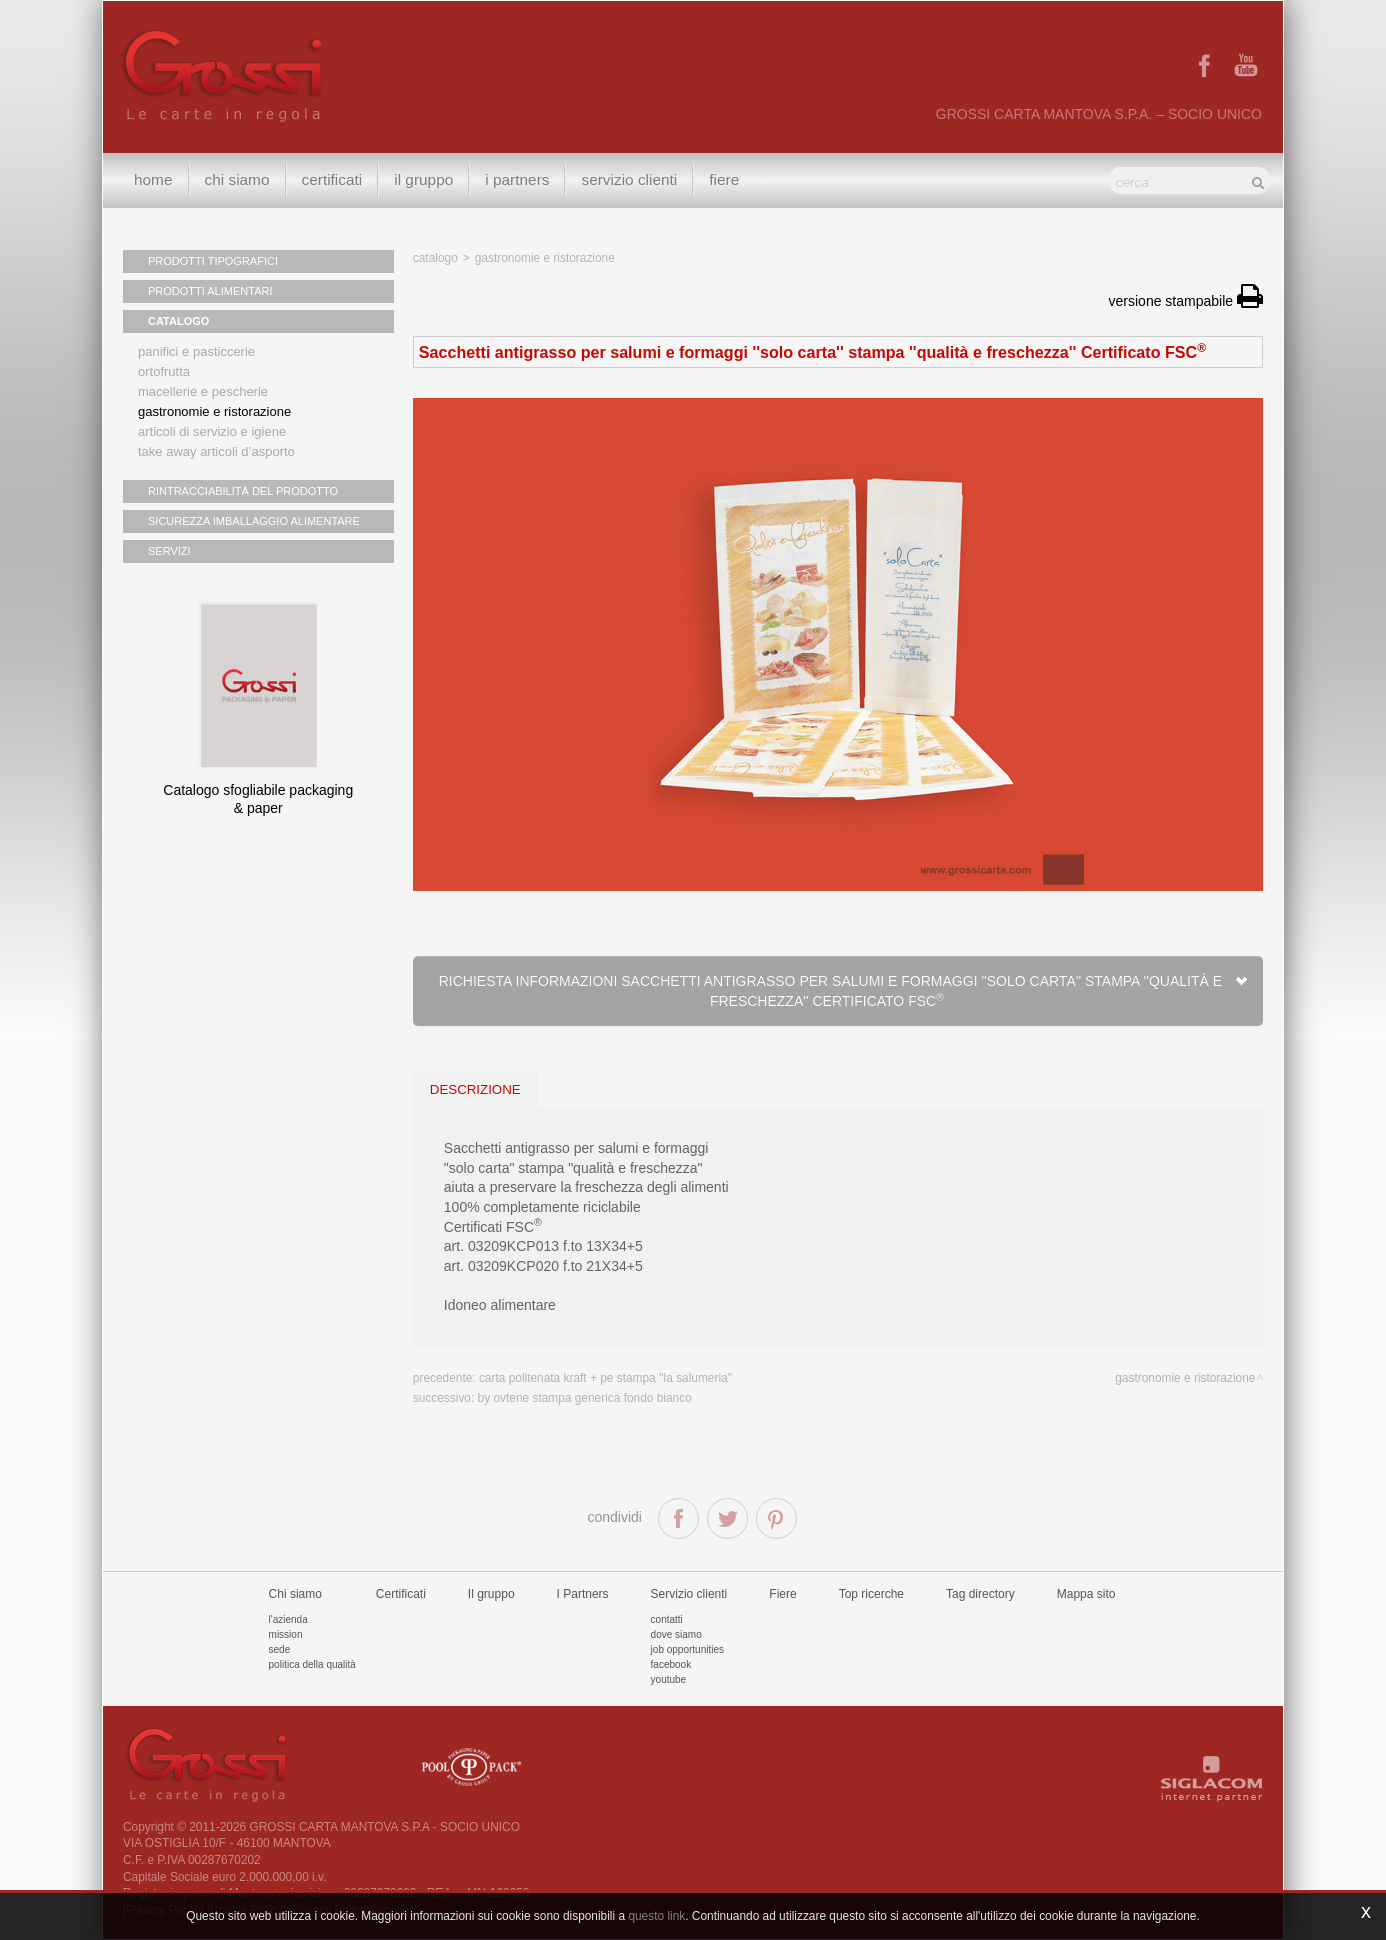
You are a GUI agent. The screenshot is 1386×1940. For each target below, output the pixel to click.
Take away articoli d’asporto (216, 451)
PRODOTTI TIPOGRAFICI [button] (213, 261)
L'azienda (288, 1619)
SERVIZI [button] (169, 551)
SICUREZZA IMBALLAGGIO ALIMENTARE (254, 521)
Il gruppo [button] (423, 179)
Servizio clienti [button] (629, 179)
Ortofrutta (164, 371)
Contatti (667, 1619)
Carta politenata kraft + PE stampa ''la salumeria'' (605, 1378)
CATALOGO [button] (178, 321)
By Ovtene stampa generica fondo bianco (585, 1398)
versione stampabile (1186, 301)
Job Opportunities (687, 1649)
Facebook (671, 1664)
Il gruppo (491, 1594)
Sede (280, 1649)
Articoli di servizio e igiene (212, 431)
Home (153, 179)
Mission (286, 1634)
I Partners (517, 179)
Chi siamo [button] (237, 179)
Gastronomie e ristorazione (214, 411)
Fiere (724, 179)
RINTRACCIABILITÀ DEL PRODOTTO (243, 491)
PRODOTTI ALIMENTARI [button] (210, 291)
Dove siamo (676, 1634)
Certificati (332, 179)
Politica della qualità (312, 1664)
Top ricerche (871, 1594)
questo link (656, 1916)
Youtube (669, 1679)
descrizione (475, 1089)
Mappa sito (1086, 1594)
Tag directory (980, 1594)
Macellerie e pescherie (203, 391)
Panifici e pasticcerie (196, 351)
